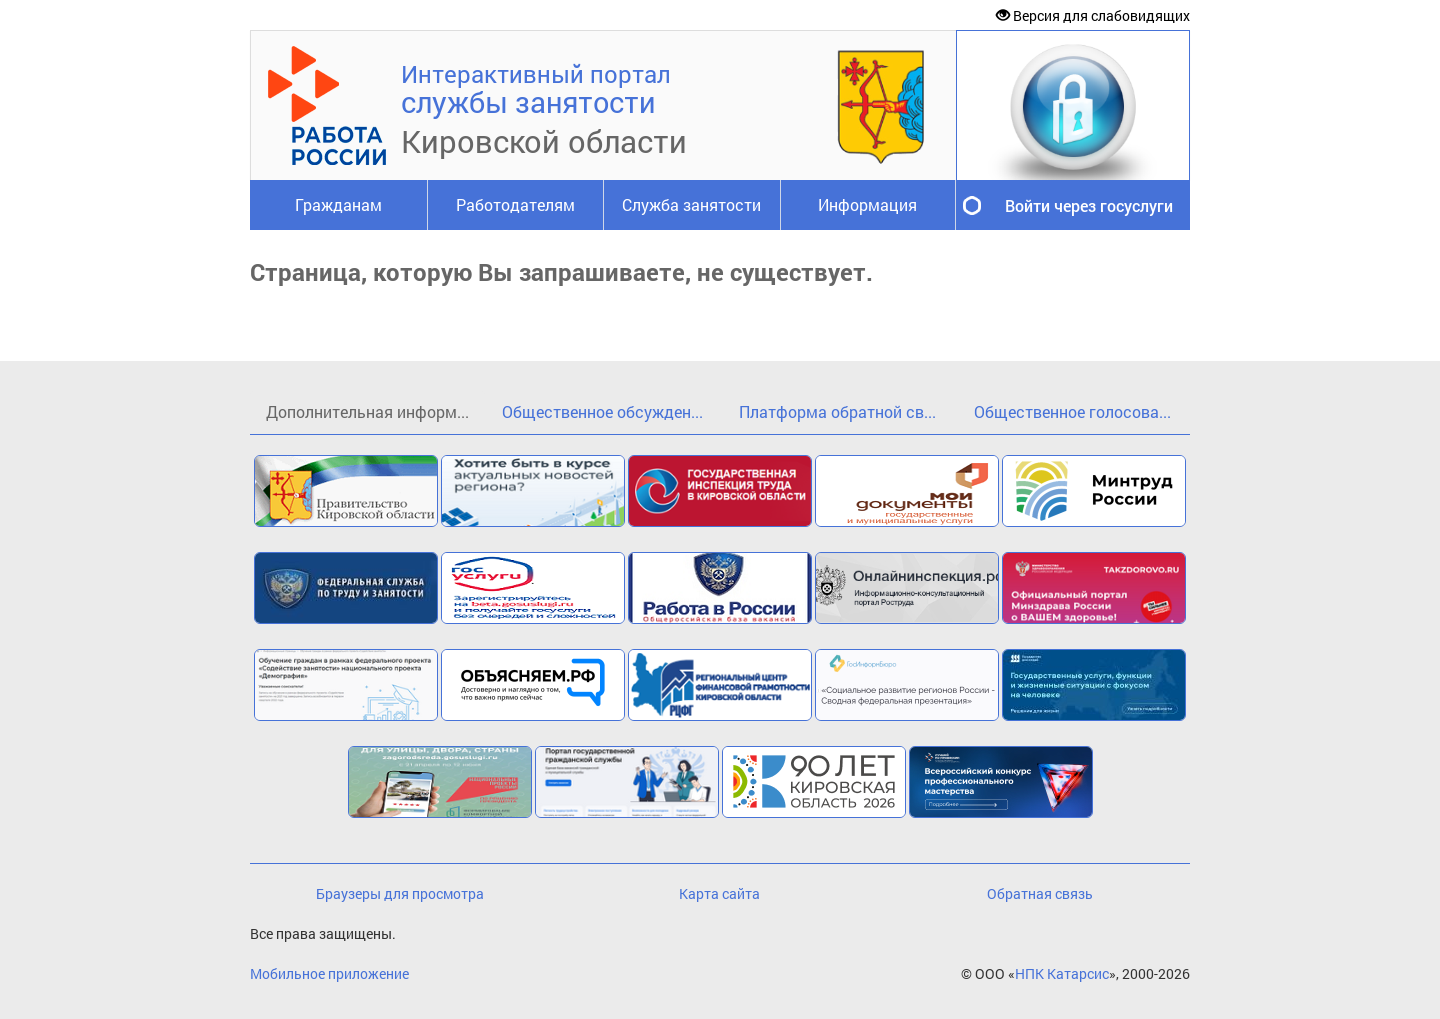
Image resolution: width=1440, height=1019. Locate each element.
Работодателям (515, 204)
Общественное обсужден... (602, 411)
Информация (867, 204)
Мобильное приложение (329, 973)
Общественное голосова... (1072, 411)
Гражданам (338, 204)
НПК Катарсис (1062, 973)
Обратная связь (1040, 893)
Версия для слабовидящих (1093, 15)
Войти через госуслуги (1089, 205)
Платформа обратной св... (837, 411)
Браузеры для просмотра (400, 893)
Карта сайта (719, 893)
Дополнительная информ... (367, 411)
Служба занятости (691, 204)
